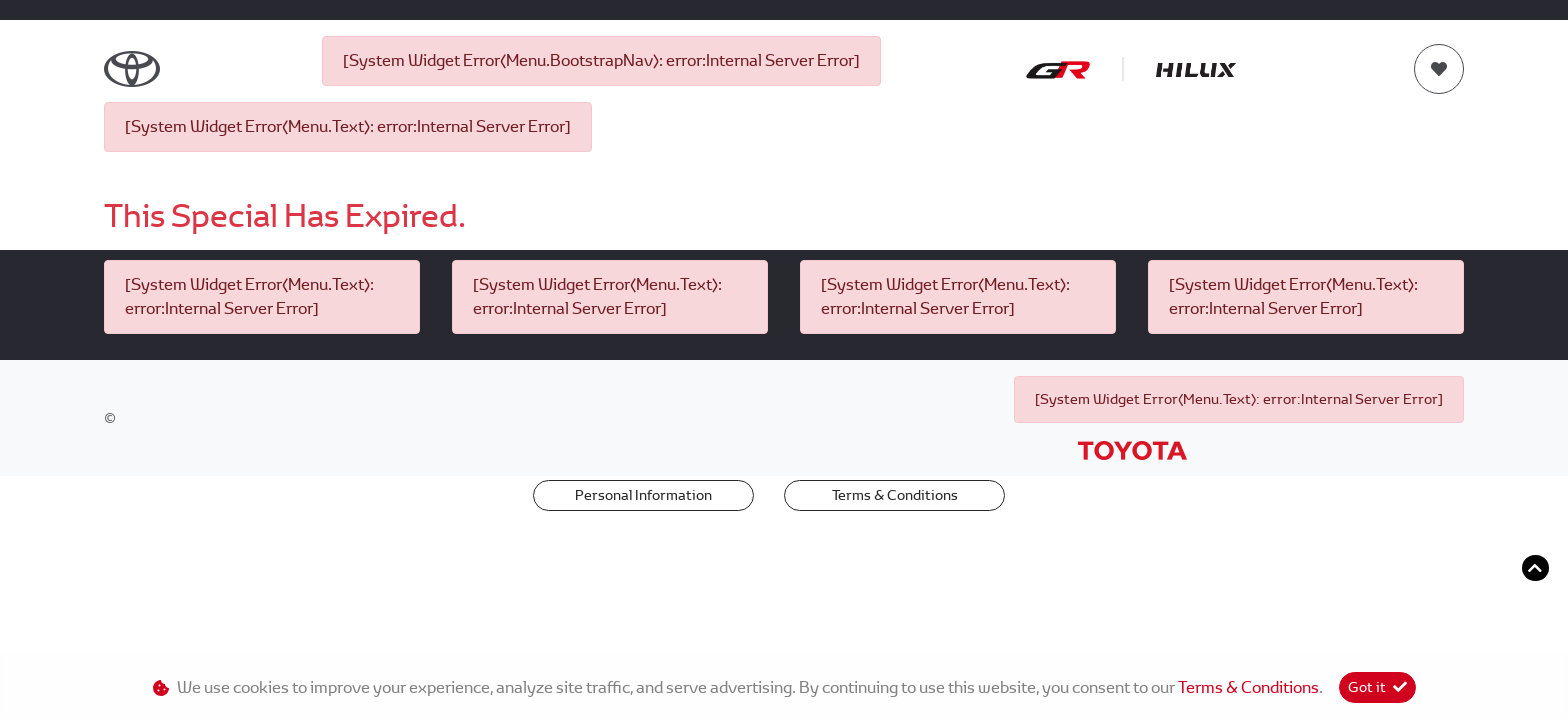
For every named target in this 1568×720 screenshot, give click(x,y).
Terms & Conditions (895, 495)
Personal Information (643, 495)
